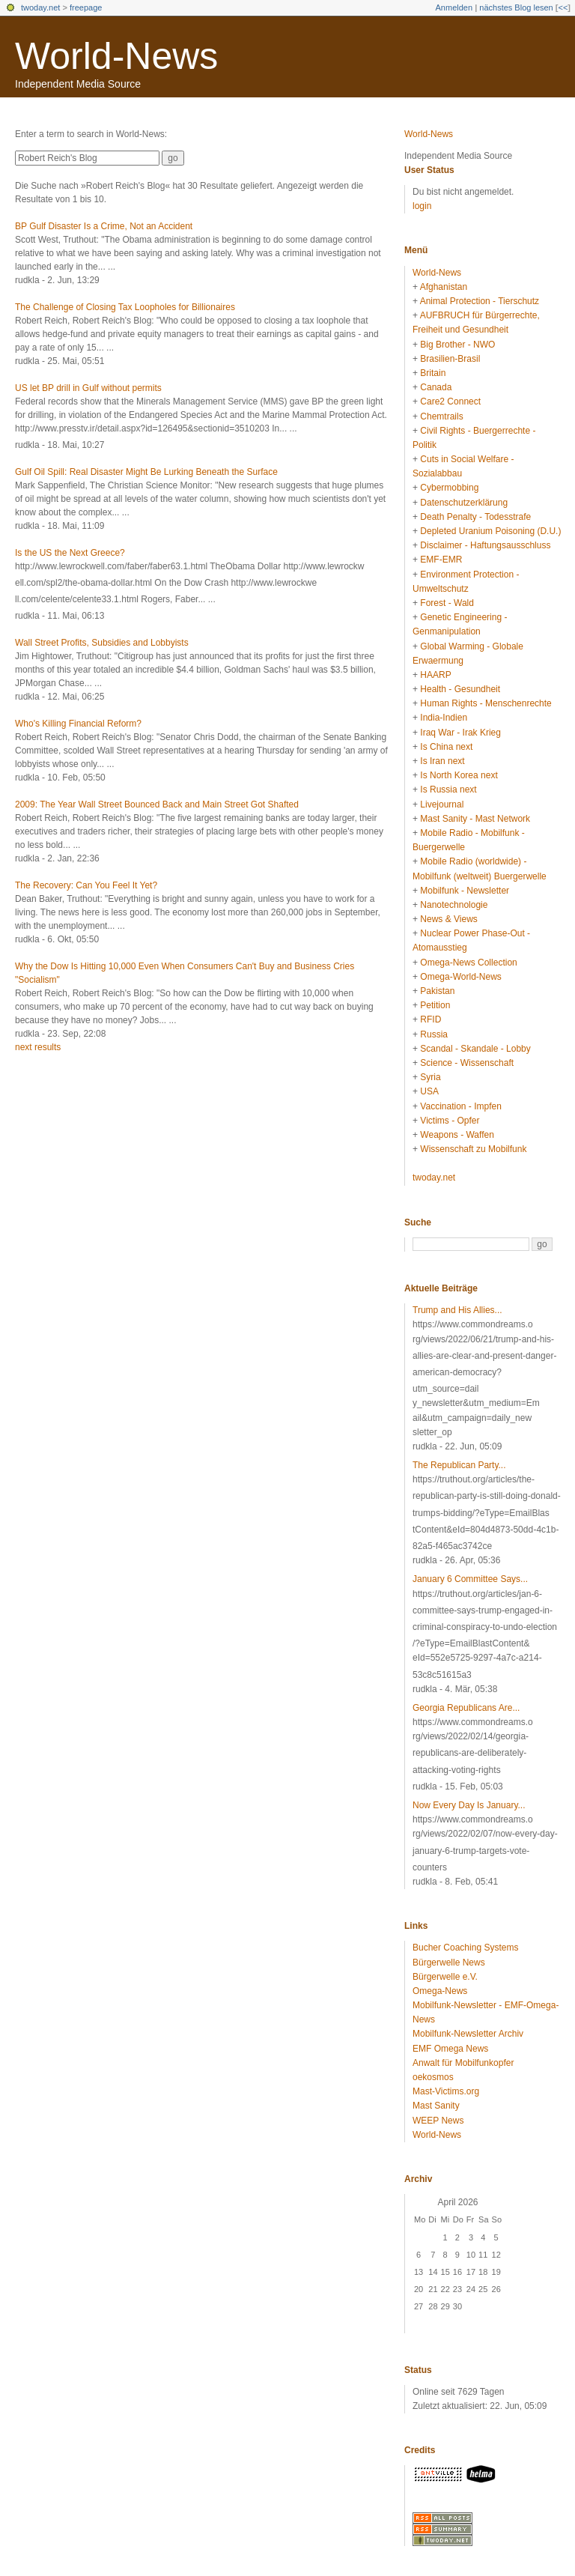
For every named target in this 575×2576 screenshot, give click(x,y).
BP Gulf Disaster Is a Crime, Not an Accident (103, 226)
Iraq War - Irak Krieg (460, 732)
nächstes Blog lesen (516, 7)
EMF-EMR (441, 559)
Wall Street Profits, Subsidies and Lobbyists (102, 642)
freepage (86, 7)
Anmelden (454, 7)
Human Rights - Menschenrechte (485, 703)
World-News (116, 56)
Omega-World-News (460, 977)
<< (563, 7)
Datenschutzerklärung (464, 502)
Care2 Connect (450, 401)
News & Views (448, 919)
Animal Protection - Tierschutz (479, 301)
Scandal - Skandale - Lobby (475, 1048)
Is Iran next (442, 761)
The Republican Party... (459, 1465)
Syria (430, 1077)
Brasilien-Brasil (450, 359)
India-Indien (443, 717)
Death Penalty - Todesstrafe (475, 517)
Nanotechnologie (453, 905)
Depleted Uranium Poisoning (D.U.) (490, 531)
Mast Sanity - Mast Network (475, 818)
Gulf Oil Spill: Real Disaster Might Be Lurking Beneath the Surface (146, 472)
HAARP (435, 675)
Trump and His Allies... (457, 1310)
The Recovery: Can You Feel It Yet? (86, 885)
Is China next (446, 747)
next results (38, 1047)
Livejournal (441, 804)
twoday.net (40, 7)
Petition (435, 1005)
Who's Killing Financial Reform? (78, 723)
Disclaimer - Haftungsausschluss (485, 545)
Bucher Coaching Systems (465, 1947)
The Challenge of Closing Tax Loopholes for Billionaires (125, 307)
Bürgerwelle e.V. (445, 1977)
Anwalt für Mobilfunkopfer (463, 2063)
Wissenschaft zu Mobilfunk (473, 1149)
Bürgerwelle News (449, 1962)
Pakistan (437, 991)
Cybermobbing (449, 487)
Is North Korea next (458, 775)
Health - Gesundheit (460, 689)
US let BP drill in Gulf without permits (88, 388)
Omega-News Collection (468, 962)
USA (429, 1091)
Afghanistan (443, 287)
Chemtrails (441, 416)
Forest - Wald (447, 603)
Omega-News (440, 1991)
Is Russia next (448, 789)
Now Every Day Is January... (469, 1805)
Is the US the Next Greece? (70, 553)
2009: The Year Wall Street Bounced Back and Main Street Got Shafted (157, 804)
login (422, 206)
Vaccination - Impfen (461, 1106)
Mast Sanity (436, 2105)
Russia (434, 1034)
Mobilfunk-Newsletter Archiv (468, 2033)
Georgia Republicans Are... (466, 1708)
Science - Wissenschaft (467, 1063)
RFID (430, 1019)
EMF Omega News (450, 2048)
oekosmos (433, 2077)
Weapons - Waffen (457, 1135)
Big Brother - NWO (457, 344)
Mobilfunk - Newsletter (464, 890)
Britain (432, 373)
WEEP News (438, 2120)
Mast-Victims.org (446, 2091)
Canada (435, 387)
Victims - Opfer (449, 1120)
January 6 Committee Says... (470, 1579)
